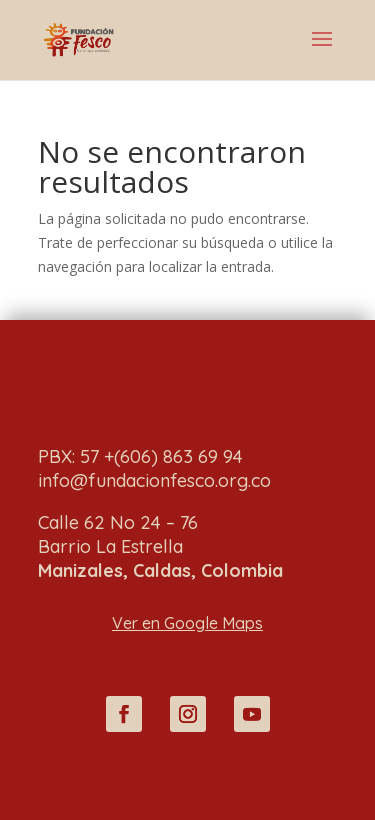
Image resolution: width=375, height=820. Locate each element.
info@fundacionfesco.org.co (154, 480)
